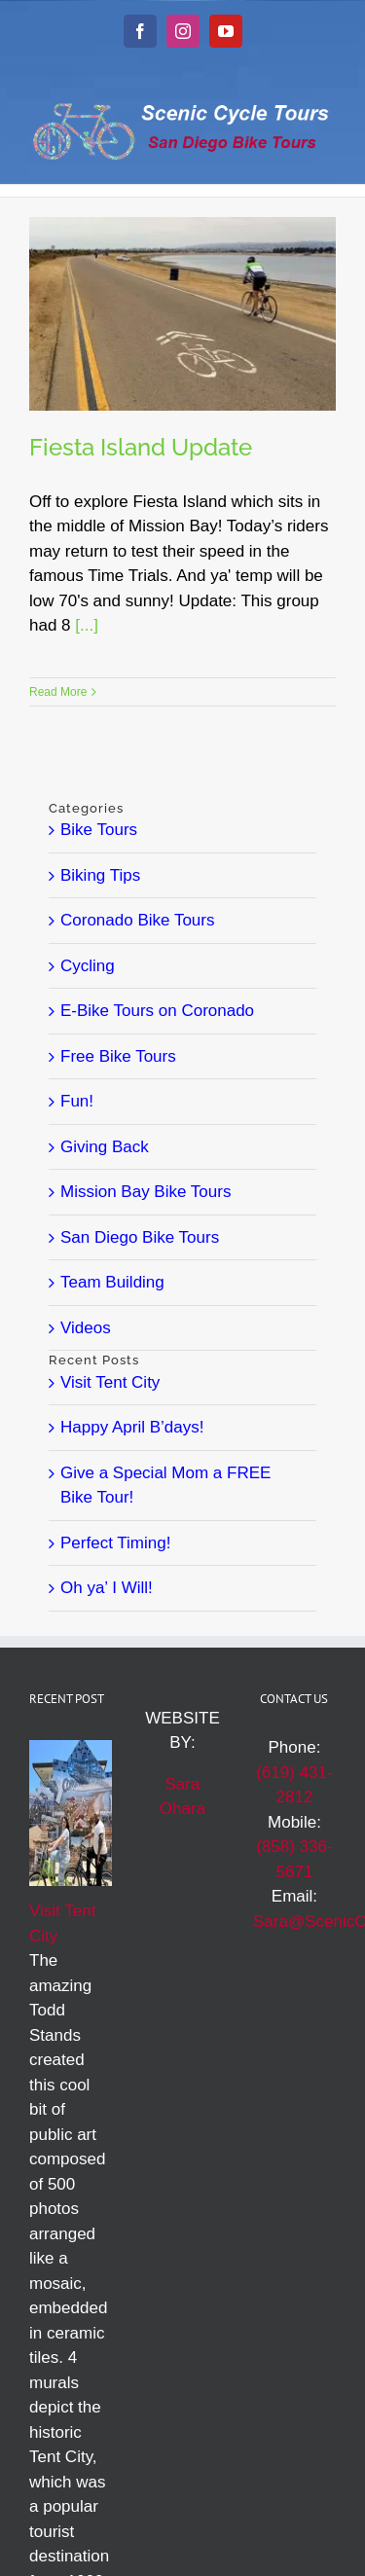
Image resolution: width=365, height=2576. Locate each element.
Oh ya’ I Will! (106, 1587)
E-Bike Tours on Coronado (157, 1010)
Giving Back (104, 1147)
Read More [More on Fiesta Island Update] (58, 692)
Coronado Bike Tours (137, 920)
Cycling (87, 966)
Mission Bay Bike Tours (145, 1191)
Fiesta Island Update (140, 447)
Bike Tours (98, 829)
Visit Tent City (110, 1382)
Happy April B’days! (131, 1427)
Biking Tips (100, 875)
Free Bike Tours (118, 1056)
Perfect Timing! (115, 1543)
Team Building (112, 1282)
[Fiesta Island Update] (182, 314)
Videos (85, 1328)
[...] (86, 625)
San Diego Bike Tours (139, 1237)
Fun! (76, 1101)
